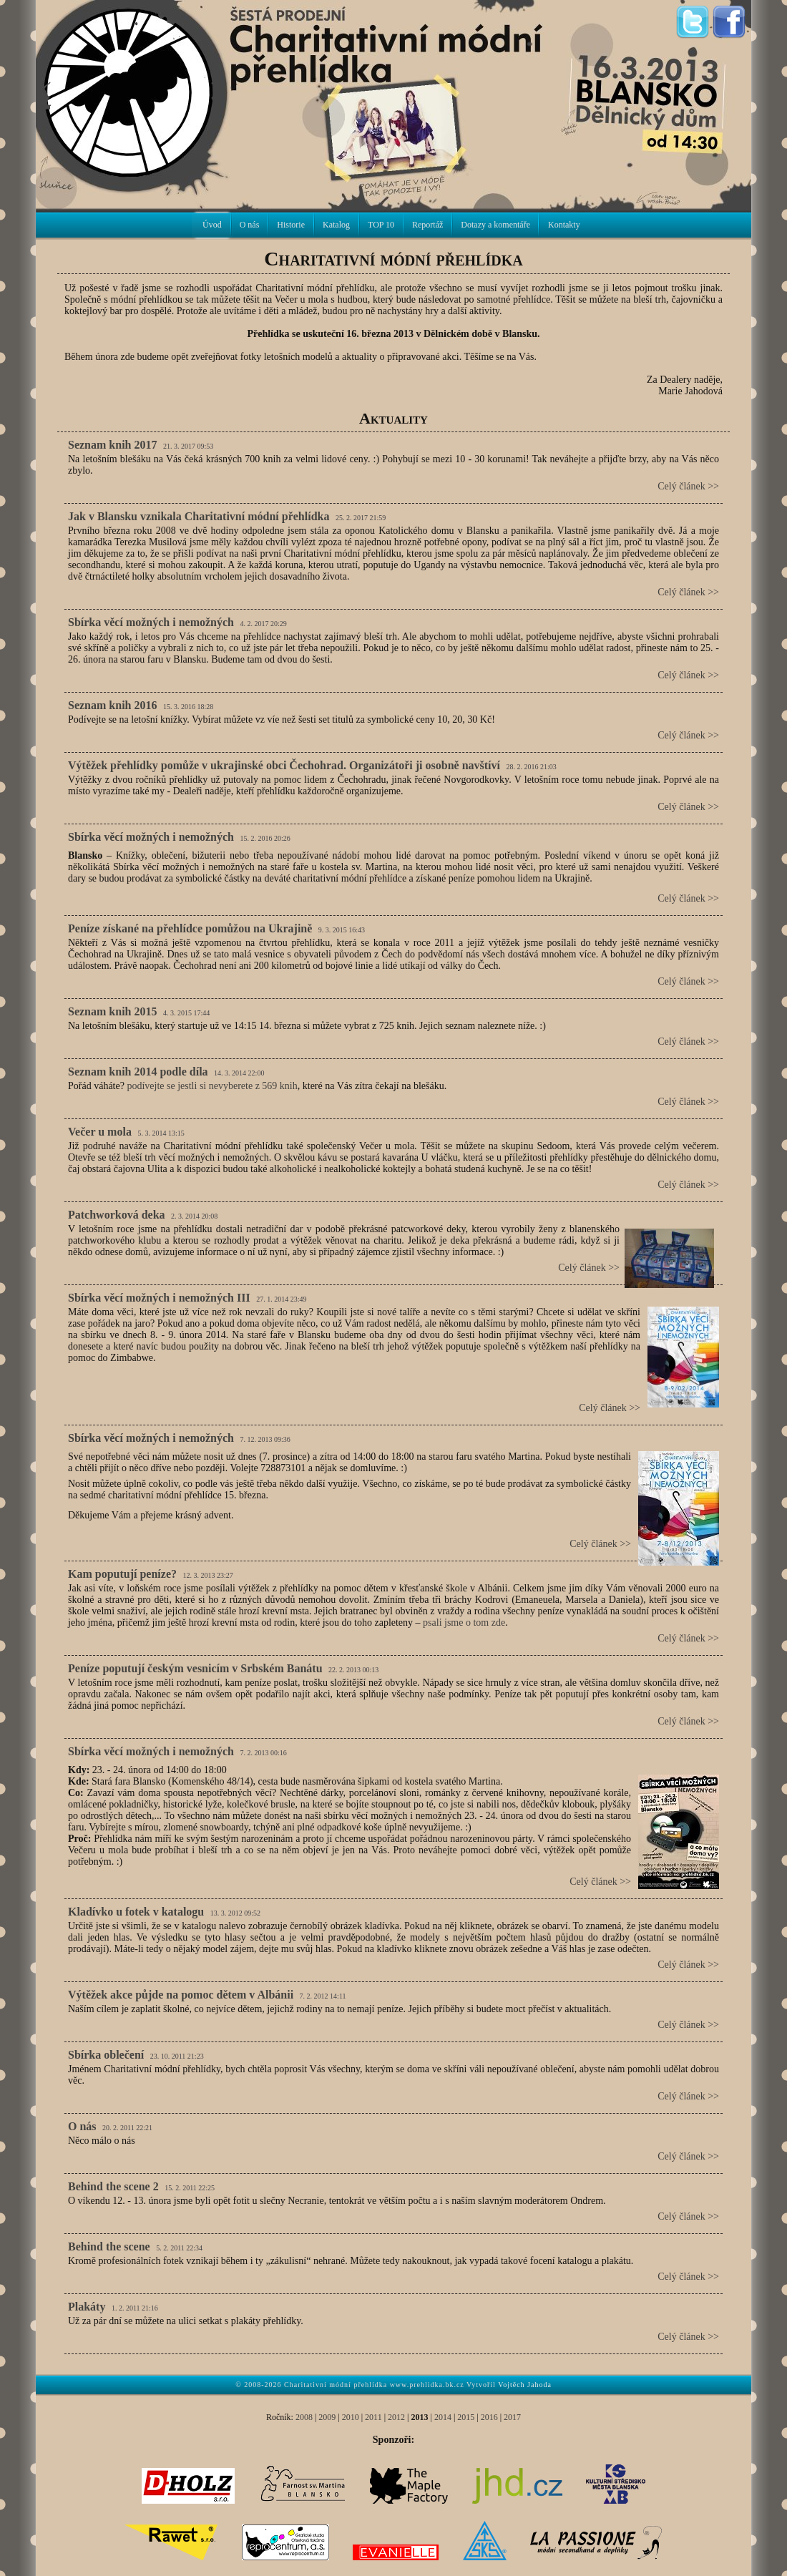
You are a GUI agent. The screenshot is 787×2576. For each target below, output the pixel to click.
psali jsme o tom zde (464, 1622)
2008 (304, 2417)
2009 (327, 2417)
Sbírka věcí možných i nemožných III (159, 1298)
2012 (396, 2417)
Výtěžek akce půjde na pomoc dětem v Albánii (180, 1995)
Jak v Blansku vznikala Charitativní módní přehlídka (198, 516)
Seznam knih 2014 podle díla (138, 1071)
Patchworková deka (116, 1215)
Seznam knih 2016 (112, 705)
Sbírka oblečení (106, 2055)
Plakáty (86, 2307)
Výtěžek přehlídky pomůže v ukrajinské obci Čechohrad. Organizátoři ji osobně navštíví (284, 765)
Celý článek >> (688, 486)
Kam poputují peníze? (122, 1574)
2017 (512, 2417)
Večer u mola (100, 1132)
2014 (442, 2417)
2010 (350, 2417)
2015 (465, 2417)
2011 (373, 2417)
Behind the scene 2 (113, 2186)
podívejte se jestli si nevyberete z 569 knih (212, 1085)
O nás (82, 2126)
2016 (489, 2417)
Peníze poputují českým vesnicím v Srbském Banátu (195, 1668)
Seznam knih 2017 (112, 445)
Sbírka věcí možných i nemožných (151, 622)
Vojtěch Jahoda (525, 2385)
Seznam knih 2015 (112, 1011)
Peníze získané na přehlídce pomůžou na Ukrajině (190, 928)
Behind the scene (109, 2246)
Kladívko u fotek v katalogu (136, 1912)
